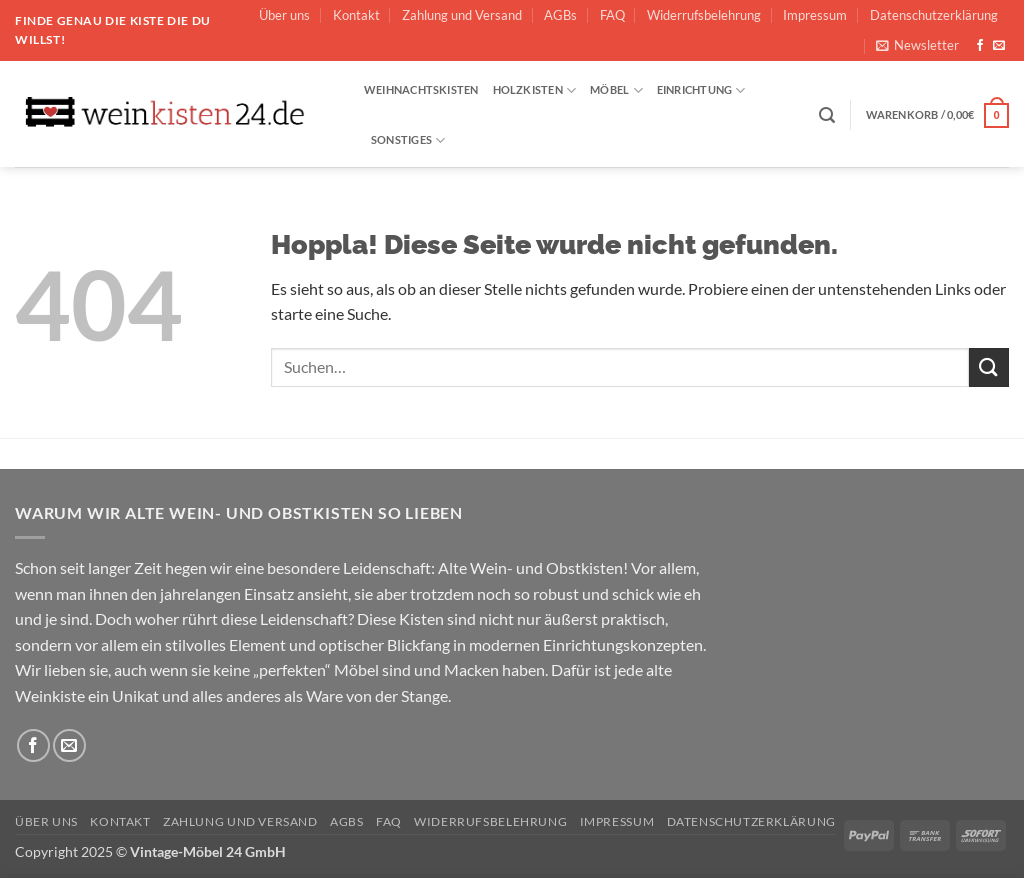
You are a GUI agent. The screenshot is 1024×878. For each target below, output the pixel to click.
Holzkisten (535, 90)
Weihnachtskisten (421, 89)
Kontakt (356, 15)
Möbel (616, 90)
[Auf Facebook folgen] (980, 46)
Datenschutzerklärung (934, 15)
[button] (917, 45)
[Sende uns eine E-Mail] (999, 46)
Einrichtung (701, 90)
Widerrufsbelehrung (704, 15)
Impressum (815, 15)
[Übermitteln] (989, 367)
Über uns (284, 15)
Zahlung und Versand (462, 15)
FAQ (612, 15)
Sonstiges (408, 140)
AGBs (560, 15)
